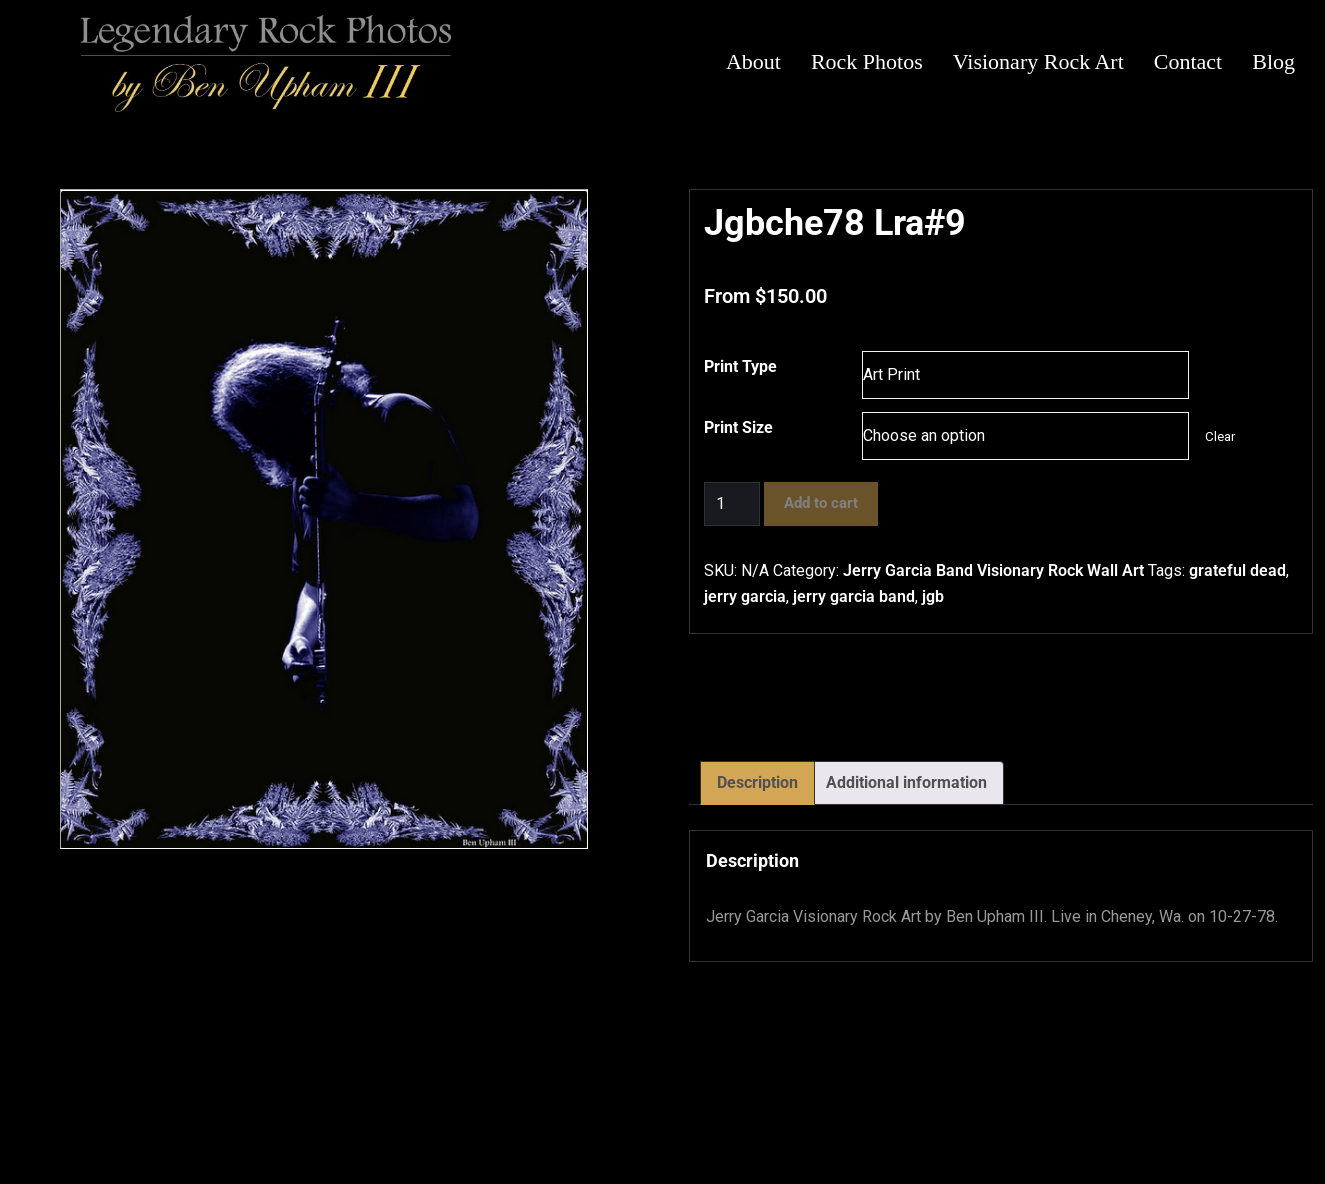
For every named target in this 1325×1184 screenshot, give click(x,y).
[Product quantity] (732, 504)
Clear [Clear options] (1220, 436)
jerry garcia (745, 596)
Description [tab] (757, 782)
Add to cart (821, 503)
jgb (933, 596)
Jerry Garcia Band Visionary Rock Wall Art (993, 570)
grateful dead (1237, 570)
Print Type (740, 366)
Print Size (738, 427)
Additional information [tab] (906, 782)
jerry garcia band (854, 596)
